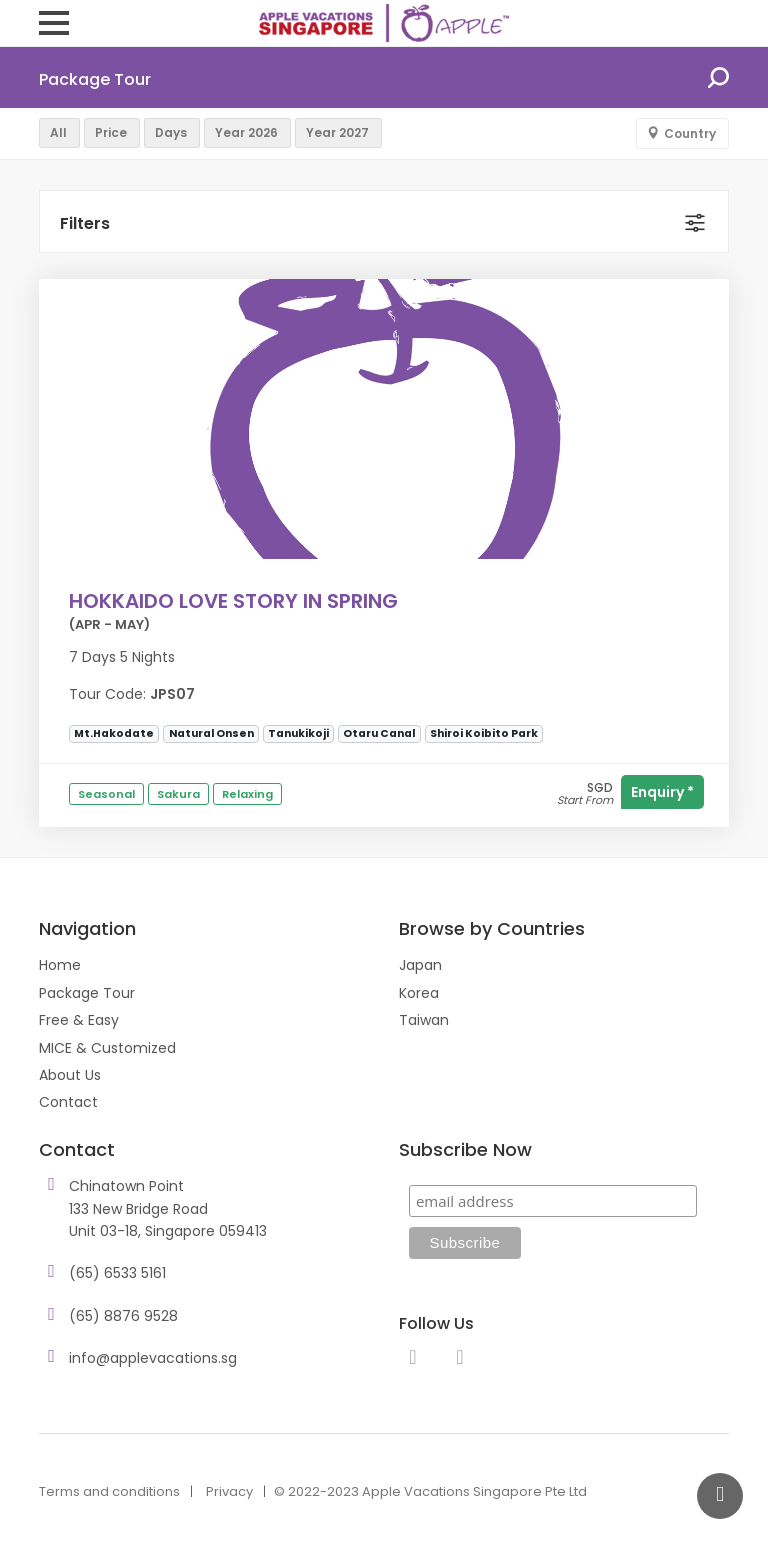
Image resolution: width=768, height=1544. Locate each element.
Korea (419, 993)
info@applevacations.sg (153, 1358)
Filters (85, 223)
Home (60, 965)
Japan (420, 965)
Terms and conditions (109, 1491)
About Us (70, 1075)
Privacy (229, 1491)
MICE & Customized (107, 1048)
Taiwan (424, 1020)
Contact (68, 1102)
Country (690, 133)
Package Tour (87, 993)
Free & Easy (79, 1020)
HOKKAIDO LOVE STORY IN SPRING (233, 601)
